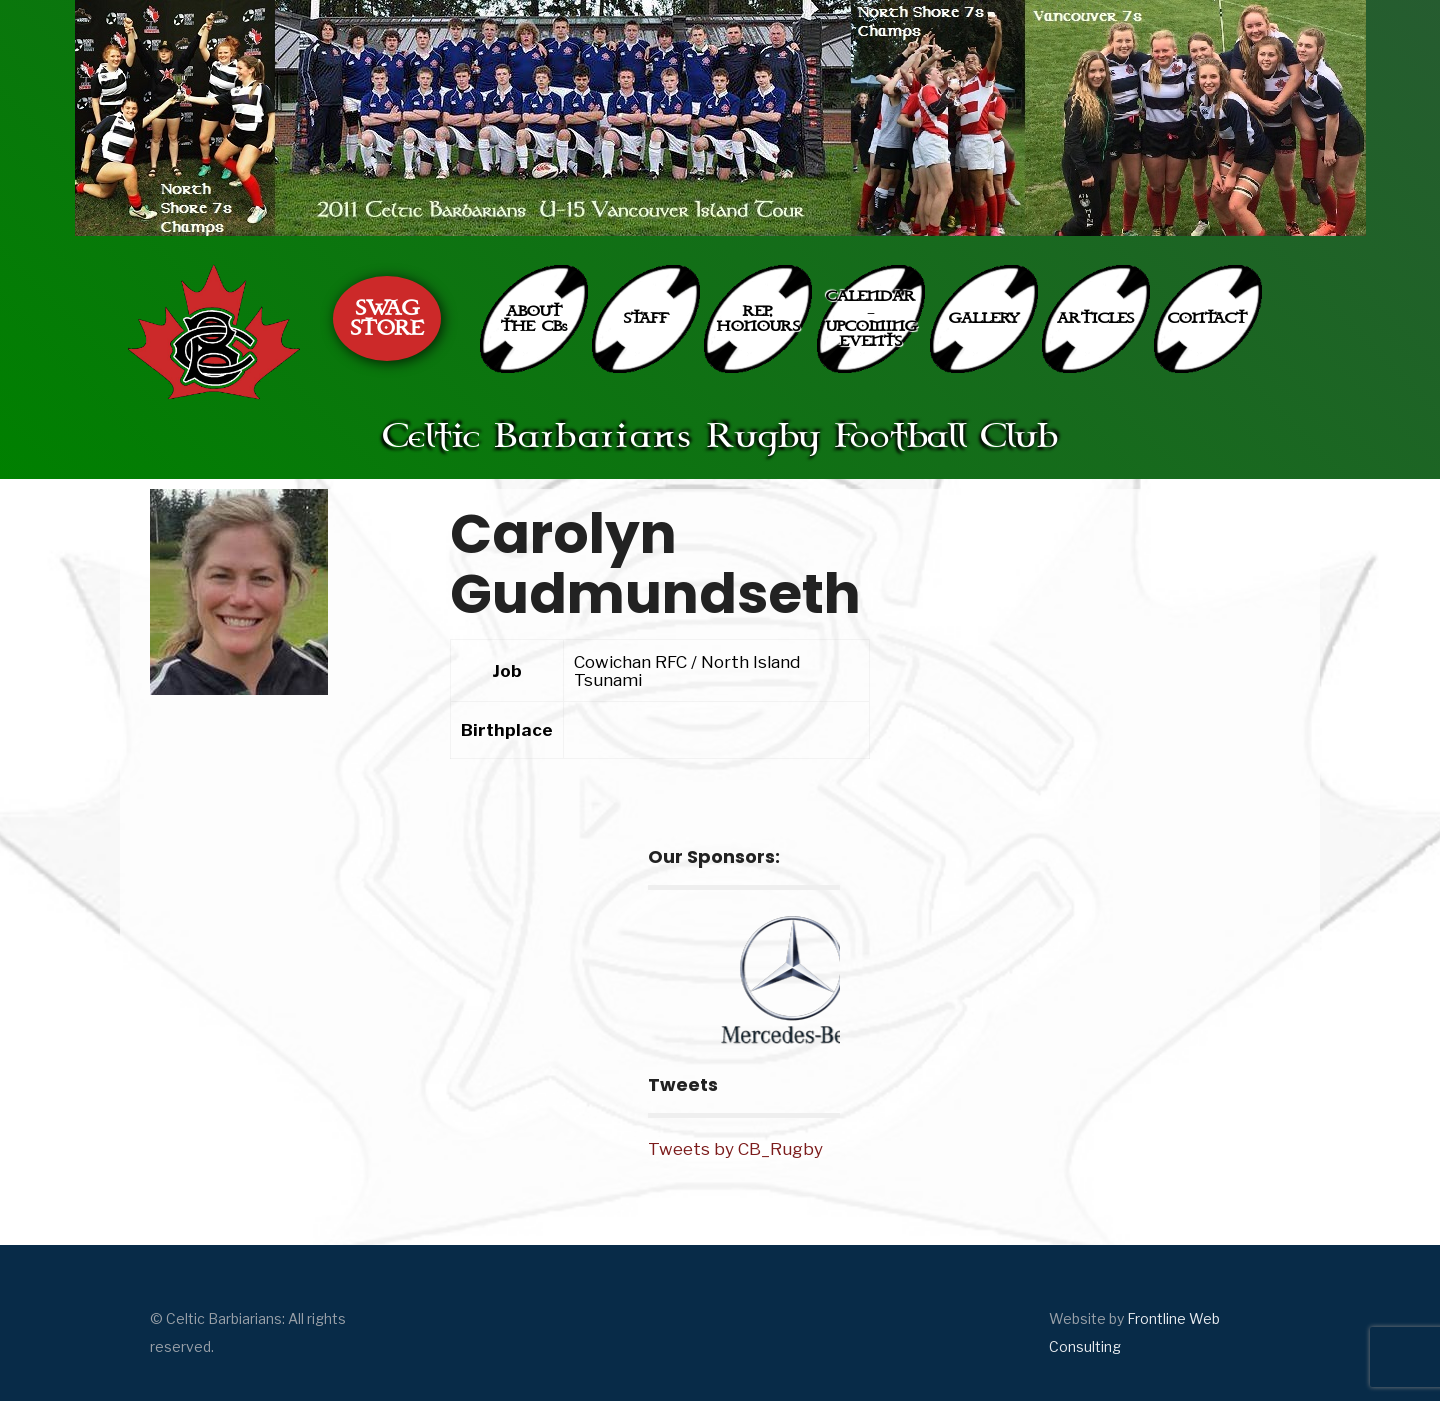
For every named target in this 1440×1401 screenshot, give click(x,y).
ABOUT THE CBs (534, 319)
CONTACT (1207, 318)
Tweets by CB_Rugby (735, 1149)
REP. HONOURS (758, 319)
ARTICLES (1095, 318)
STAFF (646, 318)
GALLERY (984, 318)
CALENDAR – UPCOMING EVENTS (871, 319)
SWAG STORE (387, 319)
